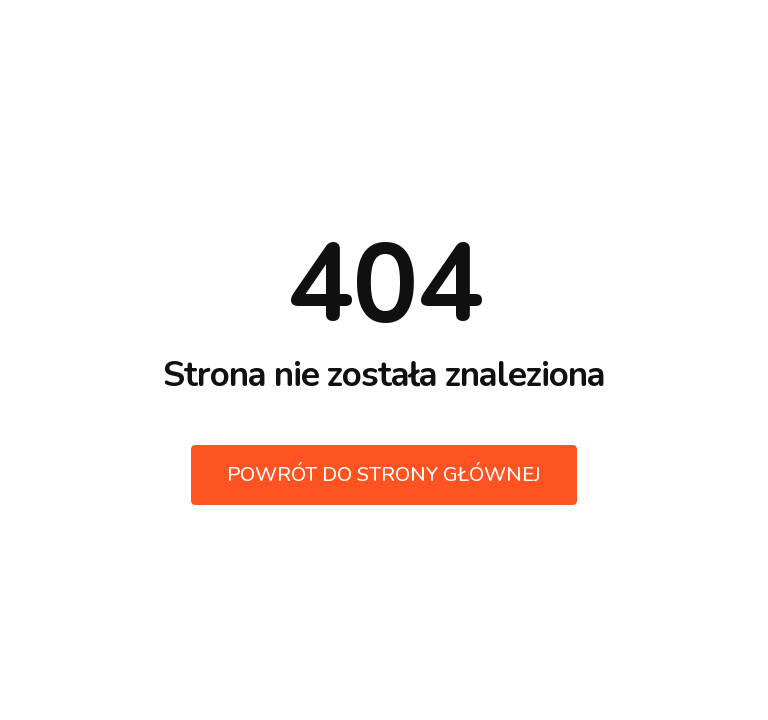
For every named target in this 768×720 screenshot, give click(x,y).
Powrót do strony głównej (384, 474)
